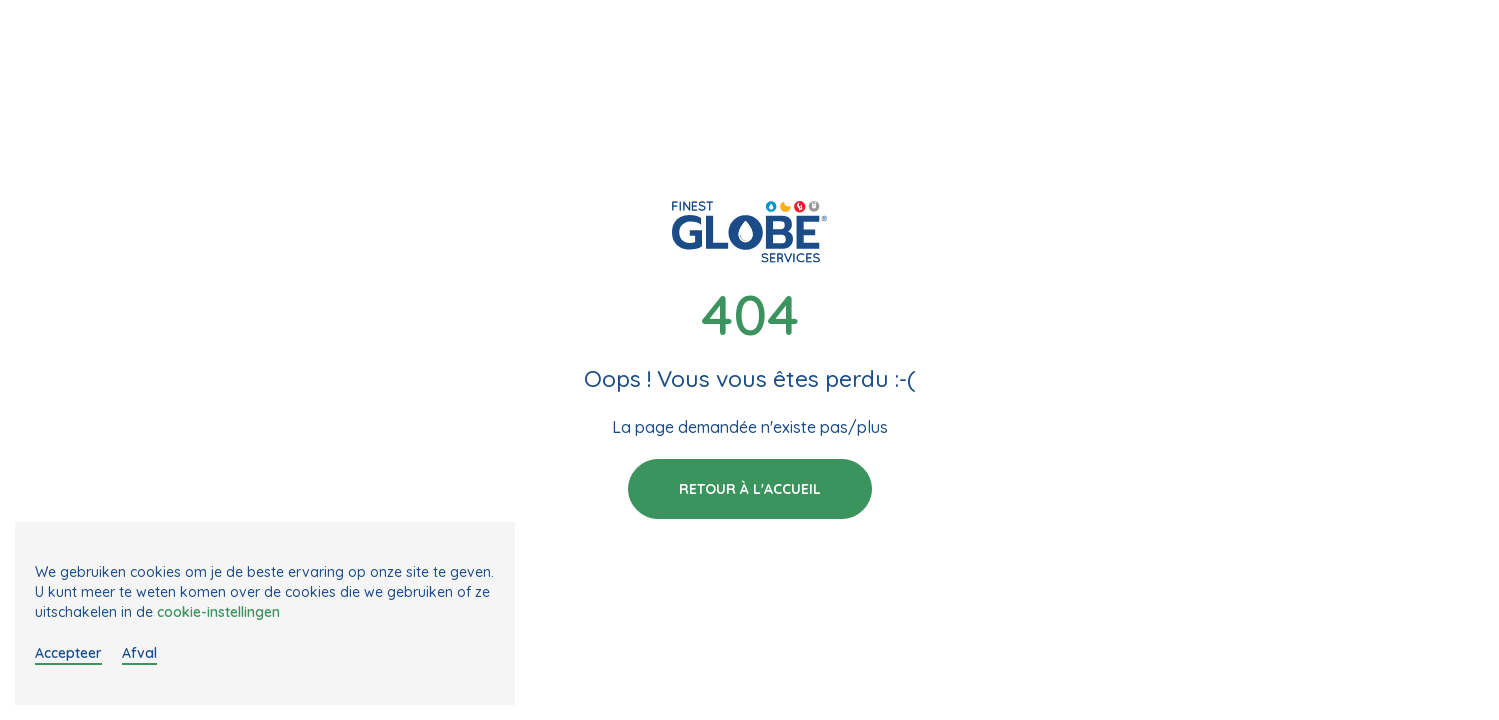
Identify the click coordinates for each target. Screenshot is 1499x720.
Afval (139, 653)
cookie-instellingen (218, 612)
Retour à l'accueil (750, 489)
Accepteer (68, 653)
